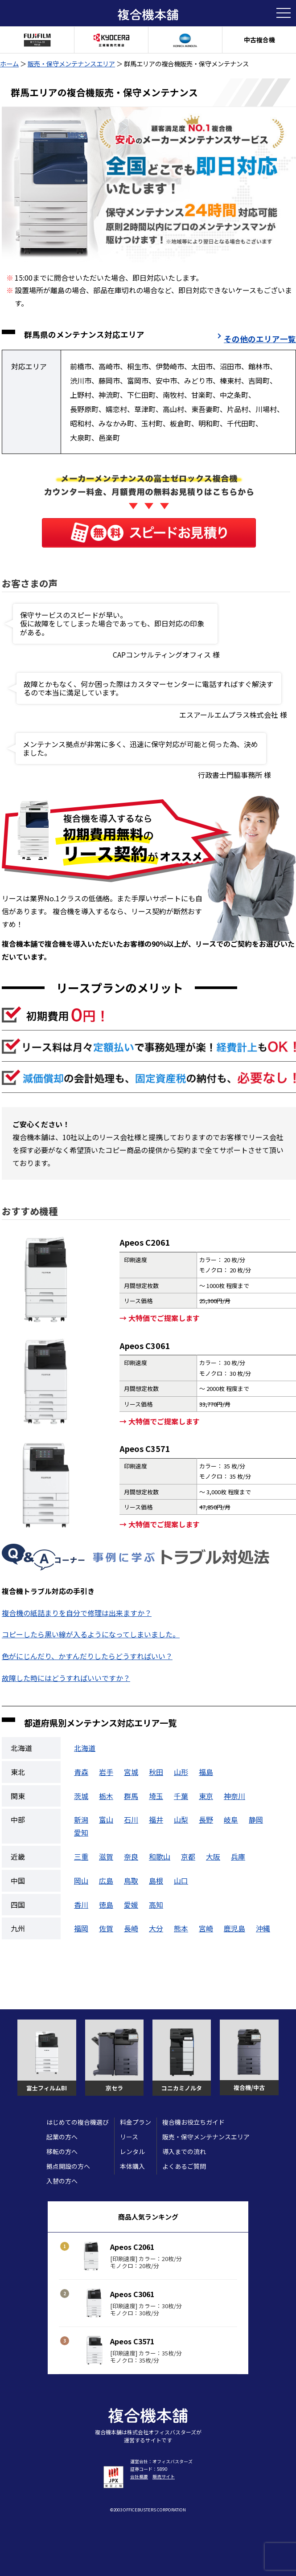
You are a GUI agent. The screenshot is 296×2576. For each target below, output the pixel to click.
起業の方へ (62, 2136)
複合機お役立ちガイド (193, 2122)
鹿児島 (234, 1928)
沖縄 (263, 1928)
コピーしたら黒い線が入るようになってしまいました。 (91, 1634)
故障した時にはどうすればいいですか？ (66, 1677)
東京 (206, 1796)
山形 (181, 1771)
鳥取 (131, 1880)
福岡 (81, 1928)
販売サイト (163, 2476)
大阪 (213, 1856)
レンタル (132, 2151)
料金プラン (135, 2122)
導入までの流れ (184, 2151)
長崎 (131, 1928)
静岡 (256, 1819)
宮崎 (206, 1928)
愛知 (81, 1832)
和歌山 (159, 1856)
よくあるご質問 (184, 2166)
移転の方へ (62, 2151)
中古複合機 (259, 39)
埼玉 (156, 1796)
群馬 (131, 1796)
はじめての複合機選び (77, 2122)
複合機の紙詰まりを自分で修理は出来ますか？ (77, 1612)
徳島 (106, 1904)
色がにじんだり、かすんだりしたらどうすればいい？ (87, 1656)
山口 (181, 1880)
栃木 (106, 1796)
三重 (81, 1856)
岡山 (81, 1880)
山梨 (181, 1819)
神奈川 (234, 1796)
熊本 (181, 1928)
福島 (206, 1771)
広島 (106, 1880)
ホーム (9, 63)
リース (129, 2136)
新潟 (81, 1819)
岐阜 (231, 1819)
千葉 (181, 1796)
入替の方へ (62, 2180)
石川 (131, 1819)
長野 (206, 1819)
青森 (81, 1771)
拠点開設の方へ (68, 2166)
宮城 (131, 1771)
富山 (106, 1819)
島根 (156, 1880)
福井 (156, 1819)
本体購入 (132, 2166)
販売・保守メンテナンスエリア (71, 63)
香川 (81, 1904)
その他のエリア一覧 (260, 338)
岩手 (106, 1771)
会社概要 (139, 2476)
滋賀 (106, 1856)
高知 (156, 1904)
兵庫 (238, 1856)
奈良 (131, 1856)
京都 (188, 1856)
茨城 (81, 1796)
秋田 (156, 1771)
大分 (156, 1928)
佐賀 (106, 1928)
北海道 (84, 1747)
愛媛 (131, 1904)
